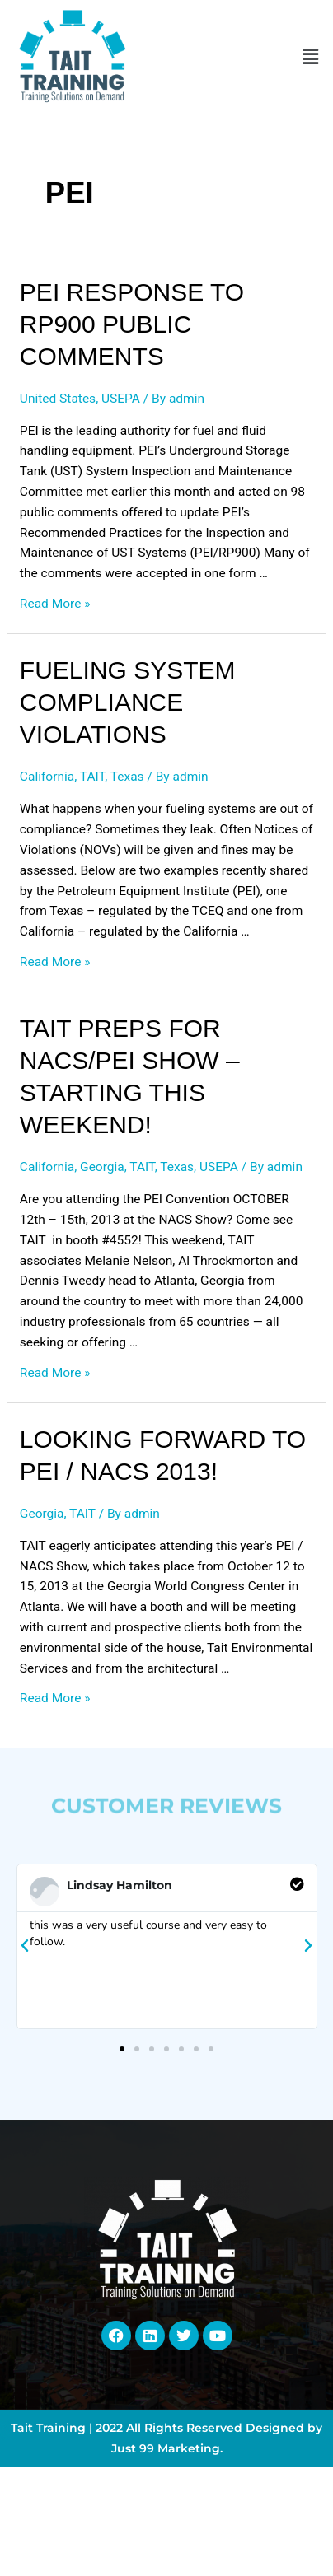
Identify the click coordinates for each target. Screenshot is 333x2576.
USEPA (120, 398)
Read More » (55, 603)
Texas (127, 776)
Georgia (102, 1167)
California (47, 776)
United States (58, 398)
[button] (311, 56)
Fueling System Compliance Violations (128, 702)
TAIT (92, 776)
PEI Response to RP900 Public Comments (132, 324)
